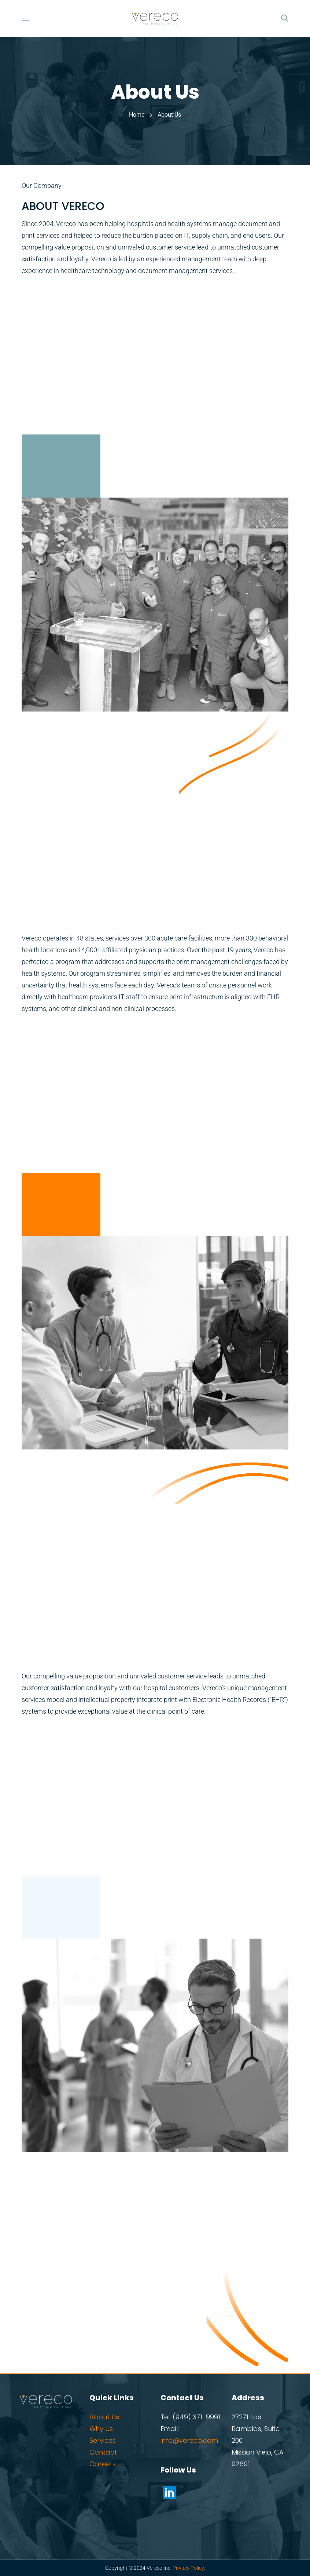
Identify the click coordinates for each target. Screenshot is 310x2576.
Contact (103, 2452)
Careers (102, 2463)
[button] (284, 18)
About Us (104, 2417)
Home (136, 114)
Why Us (101, 2428)
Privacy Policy (188, 2568)
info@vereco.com (189, 2440)
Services (102, 2440)
